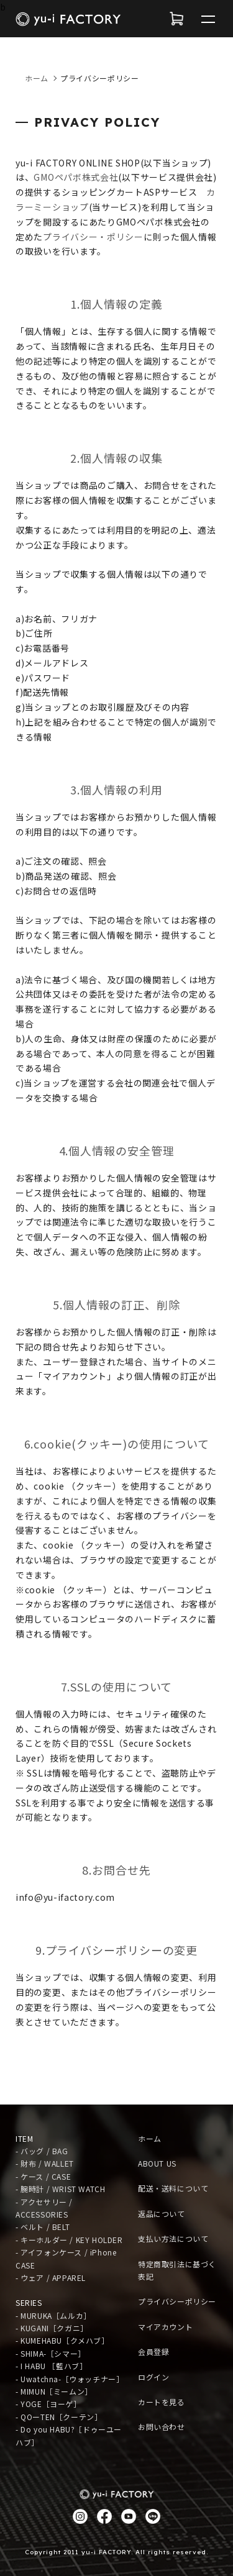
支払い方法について (173, 2238)
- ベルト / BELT (43, 2226)
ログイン (153, 2377)
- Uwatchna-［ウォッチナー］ (70, 2378)
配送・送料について (173, 2188)
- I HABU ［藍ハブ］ (51, 2365)
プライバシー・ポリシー (93, 236)
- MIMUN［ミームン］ (54, 2391)
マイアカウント (165, 2326)
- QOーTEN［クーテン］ (59, 2416)
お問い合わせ (161, 2426)
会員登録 (153, 2351)
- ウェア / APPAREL (51, 2277)
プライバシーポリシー (177, 2301)
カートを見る (161, 2401)
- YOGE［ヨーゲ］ (48, 2403)
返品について (161, 2213)
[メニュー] (208, 18)
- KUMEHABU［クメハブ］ (62, 2340)
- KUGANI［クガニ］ (52, 2328)
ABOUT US (157, 2163)
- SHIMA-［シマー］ (51, 2353)
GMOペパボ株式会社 (76, 177)
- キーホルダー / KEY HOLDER (69, 2239)
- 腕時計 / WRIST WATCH (60, 2188)
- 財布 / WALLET (45, 2163)
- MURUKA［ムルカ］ (53, 2315)
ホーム (36, 78)
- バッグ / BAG (42, 2151)
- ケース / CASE (43, 2176)
